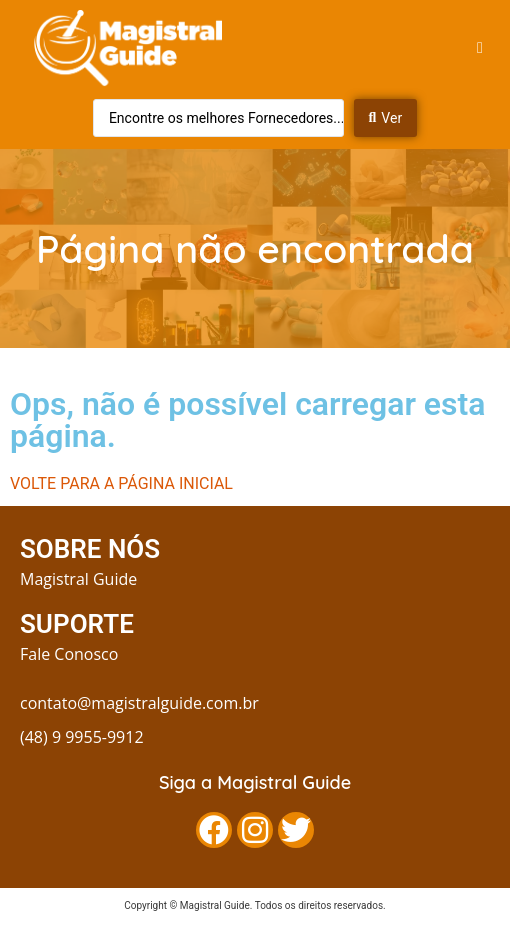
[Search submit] (386, 118)
